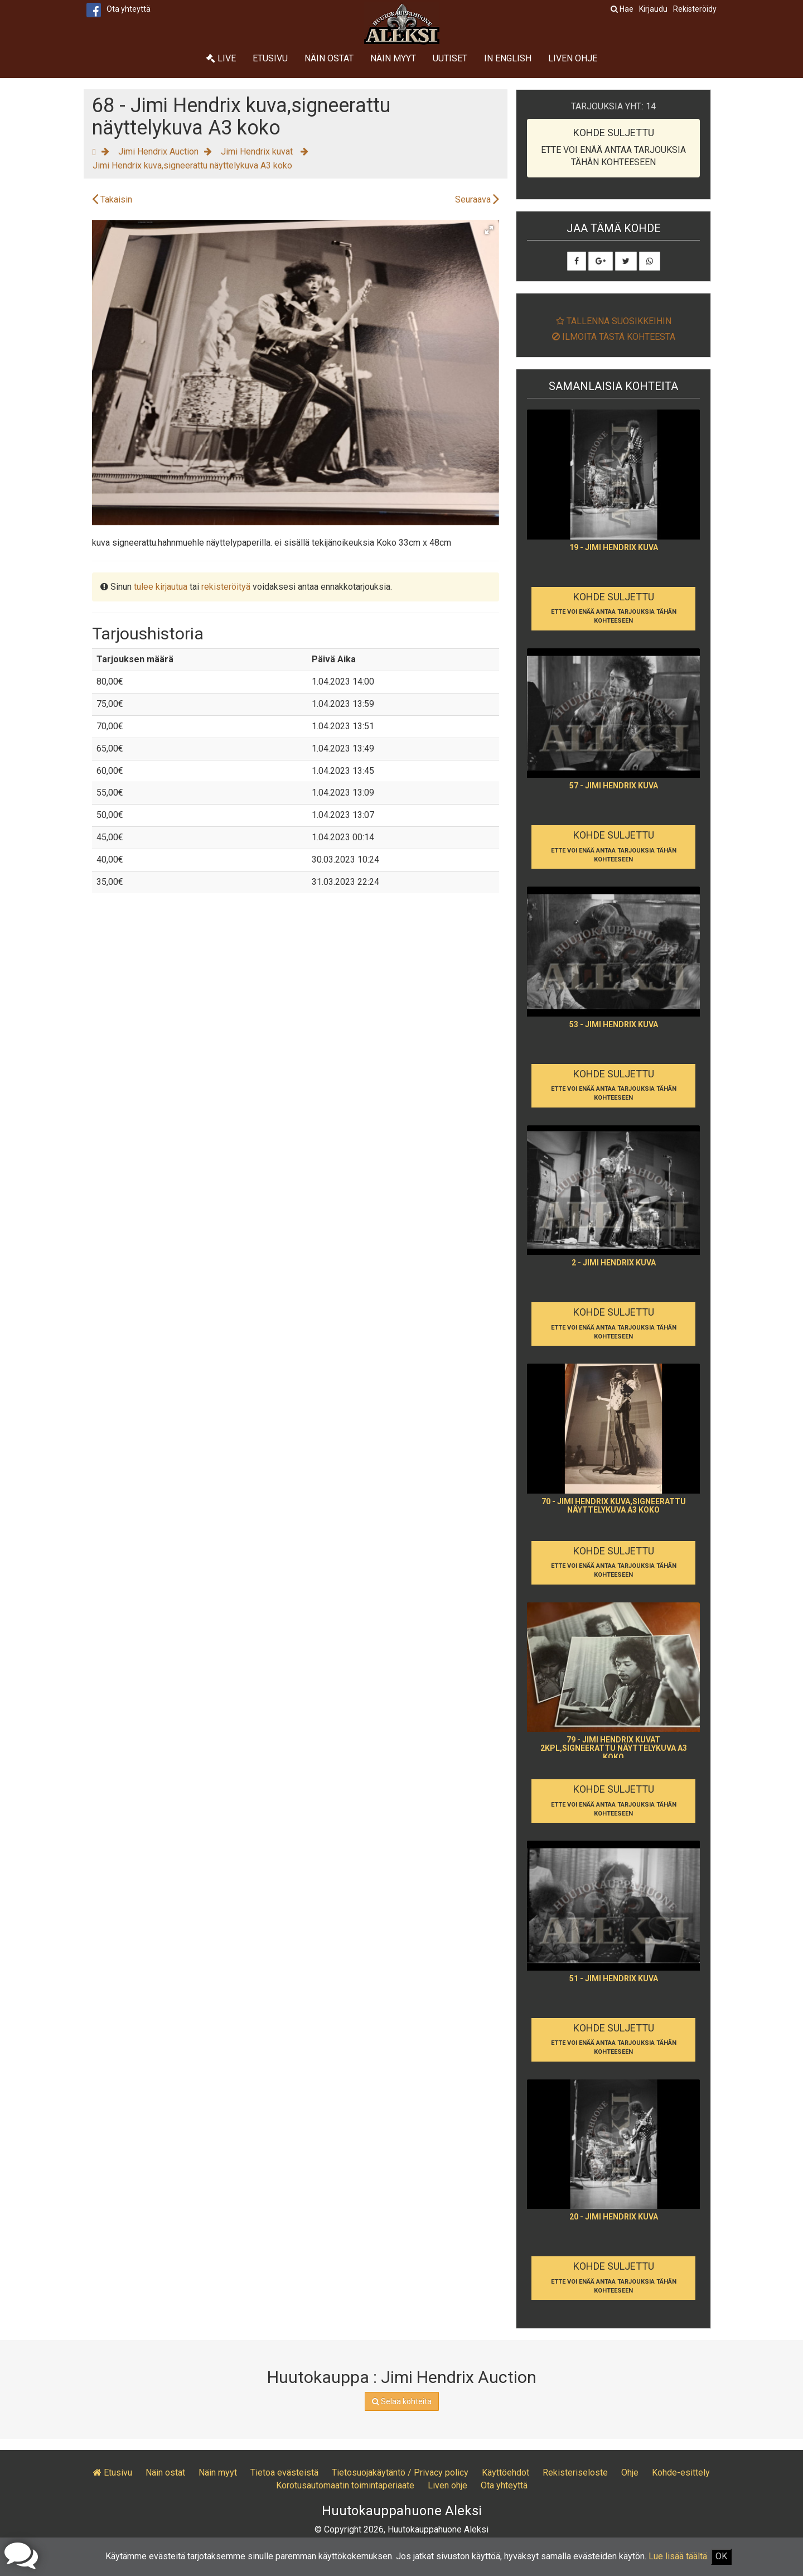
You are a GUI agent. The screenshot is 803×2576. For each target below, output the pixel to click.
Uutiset (450, 58)
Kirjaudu (653, 8)
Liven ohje (572, 58)
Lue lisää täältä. (679, 2556)
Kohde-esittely (681, 2472)
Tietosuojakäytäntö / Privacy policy (400, 2472)
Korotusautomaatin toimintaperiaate (345, 2485)
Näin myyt (393, 58)
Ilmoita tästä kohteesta (613, 336)
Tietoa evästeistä (284, 2472)
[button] (489, 230)
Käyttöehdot (505, 2472)
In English (507, 58)
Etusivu (270, 58)
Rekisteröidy (695, 8)
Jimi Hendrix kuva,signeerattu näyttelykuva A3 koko (192, 165)
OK (721, 2556)
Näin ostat (329, 58)
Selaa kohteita (402, 2401)
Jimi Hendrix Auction (158, 151)
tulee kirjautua (160, 586)
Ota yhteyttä (129, 8)
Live (221, 58)
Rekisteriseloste (575, 2472)
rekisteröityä (225, 586)
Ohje (629, 2472)
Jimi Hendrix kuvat (258, 151)
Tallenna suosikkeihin (613, 321)
